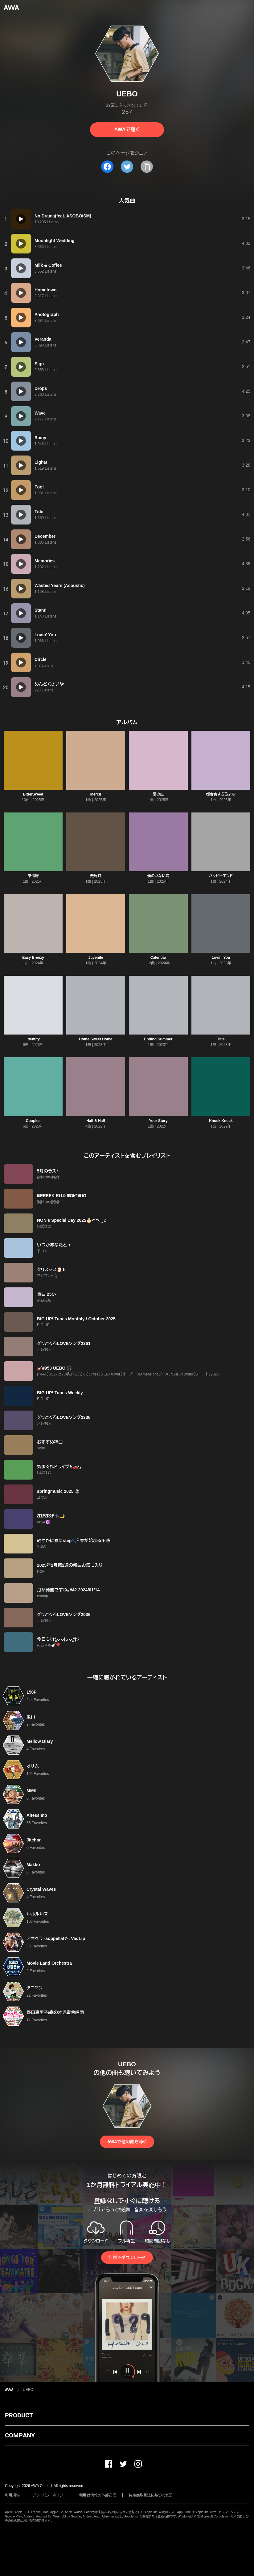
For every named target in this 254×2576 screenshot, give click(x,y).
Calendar (158, 957)
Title (220, 1039)
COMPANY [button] (20, 2435)
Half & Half (95, 1121)
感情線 (33, 876)
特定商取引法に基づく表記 (151, 2495)
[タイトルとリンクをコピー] (147, 166)
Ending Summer (158, 1039)
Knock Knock (221, 1121)
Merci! (95, 794)
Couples (33, 1121)
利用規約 (12, 2495)
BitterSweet (33, 794)
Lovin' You (221, 957)
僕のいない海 (158, 876)
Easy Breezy (33, 957)
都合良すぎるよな (221, 794)
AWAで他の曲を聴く (127, 2141)
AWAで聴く (127, 129)
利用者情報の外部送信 (97, 2495)
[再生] (21, 219)
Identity (33, 1039)
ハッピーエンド (221, 876)
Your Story (158, 1121)
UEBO (28, 2390)
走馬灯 (95, 876)
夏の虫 (158, 794)
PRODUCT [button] (19, 2415)
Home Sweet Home (95, 1039)
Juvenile (95, 957)
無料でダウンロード (127, 2257)
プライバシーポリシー (49, 2495)
